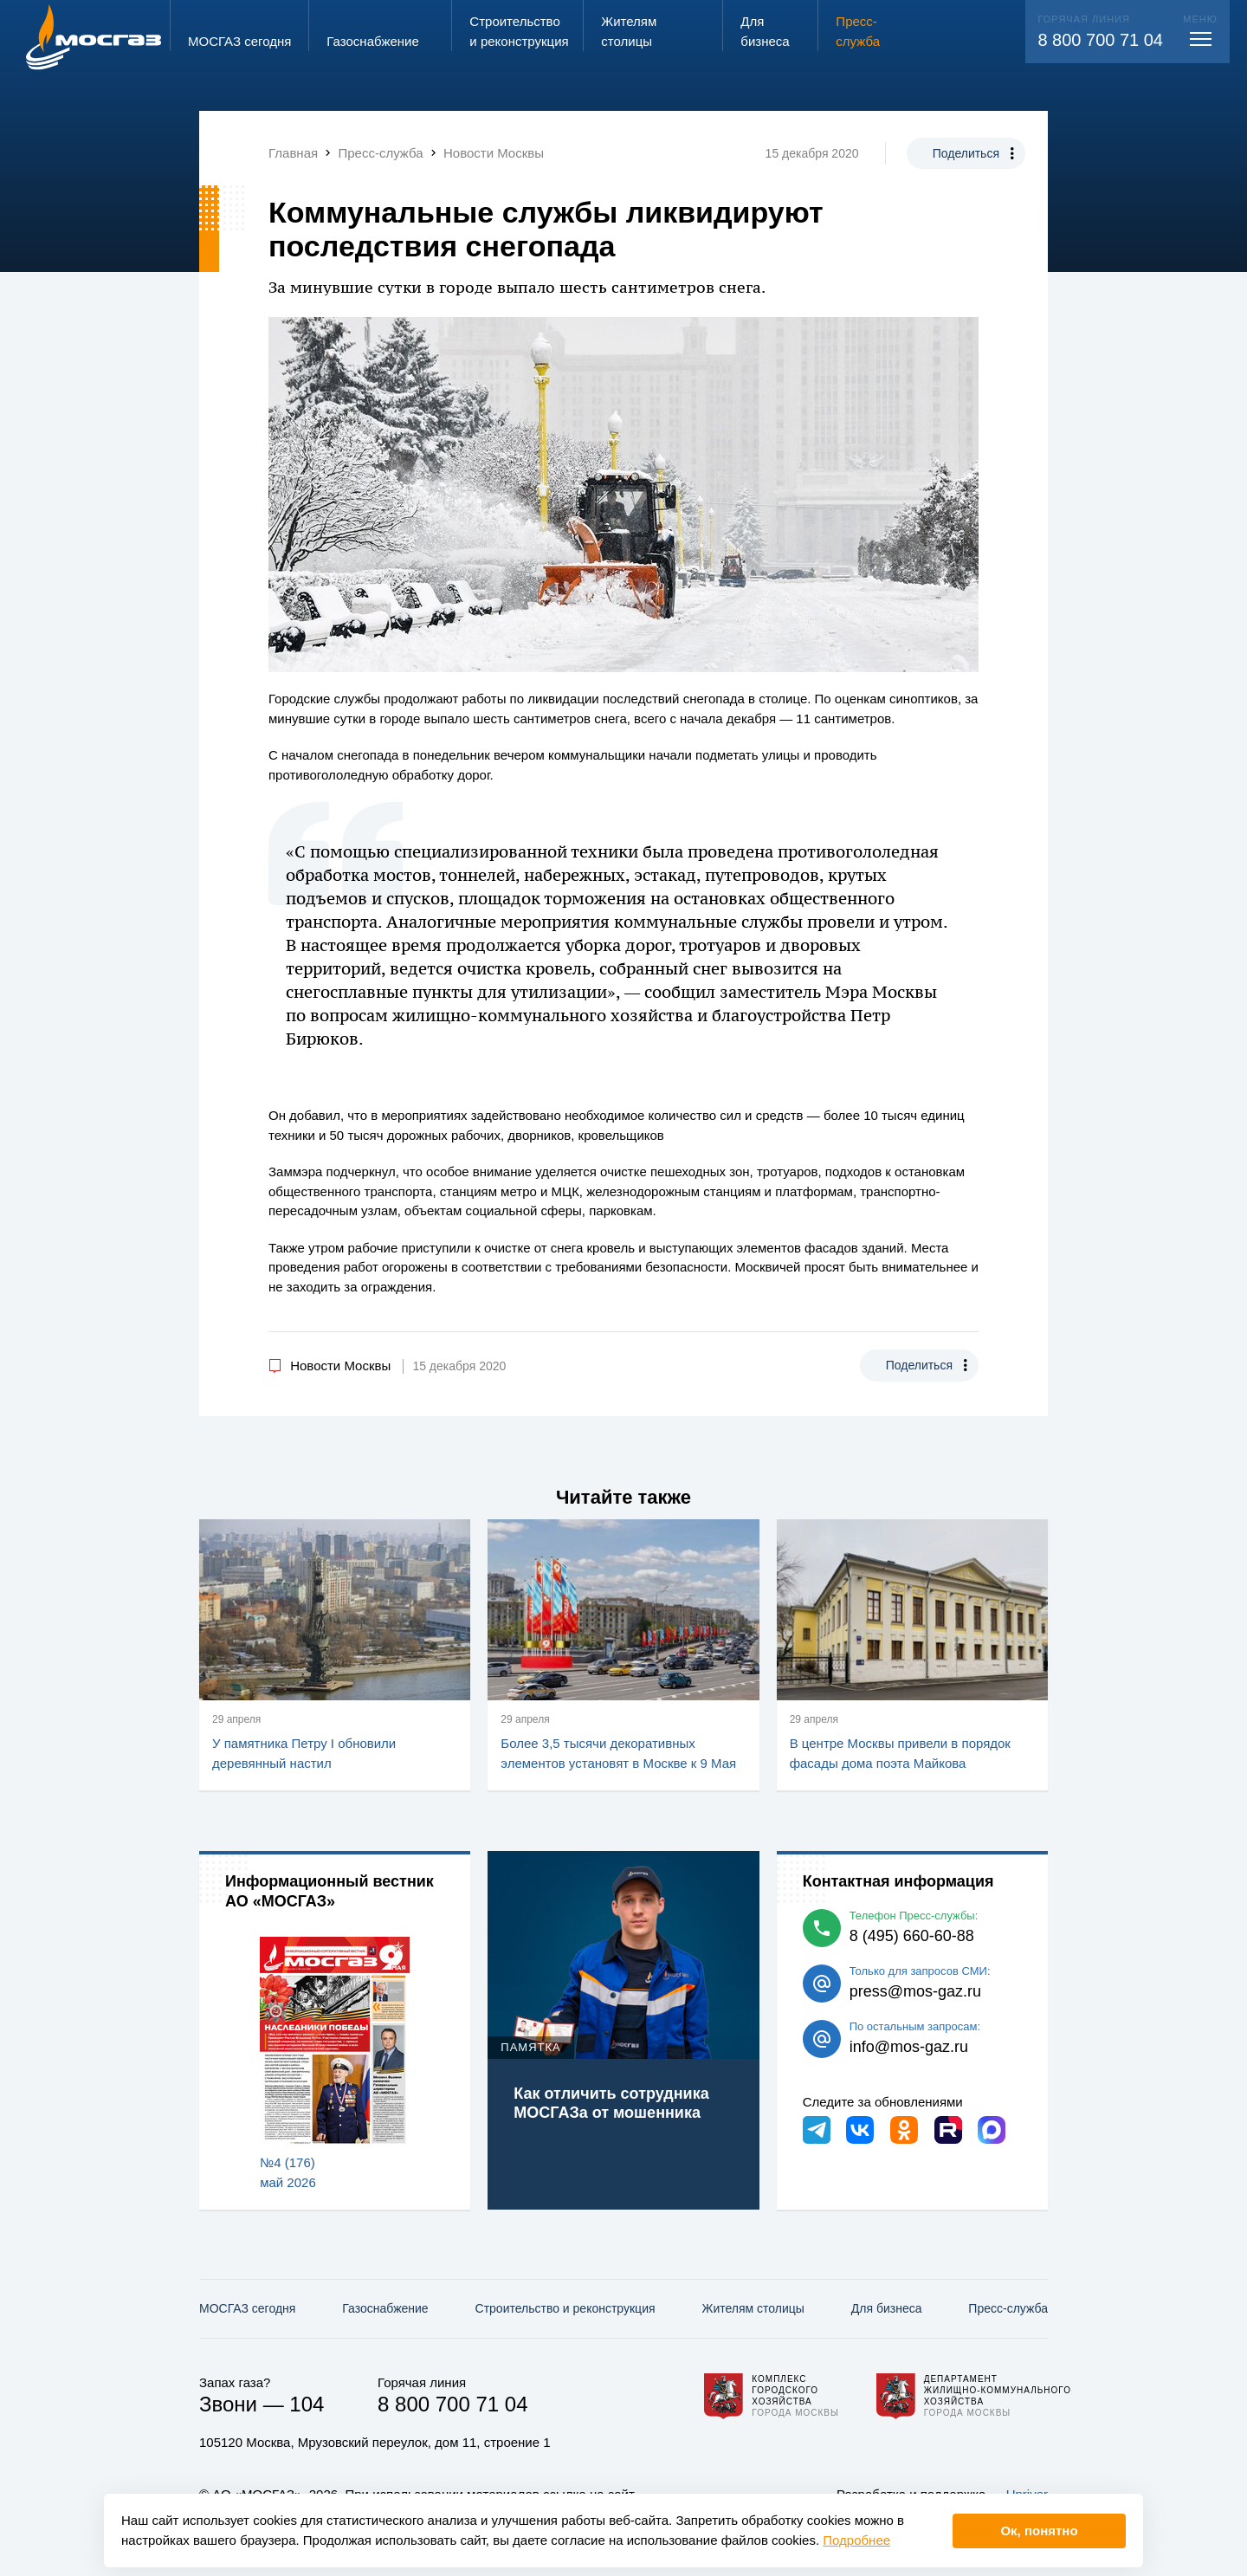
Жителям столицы (752, 2308)
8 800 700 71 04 (1100, 39)
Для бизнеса (886, 2308)
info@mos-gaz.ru (909, 2046)
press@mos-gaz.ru (915, 1991)
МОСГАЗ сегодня (247, 2308)
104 (306, 2404)
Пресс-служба (1008, 2308)
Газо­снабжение (385, 2308)
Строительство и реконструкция (565, 2308)
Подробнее (856, 2540)
